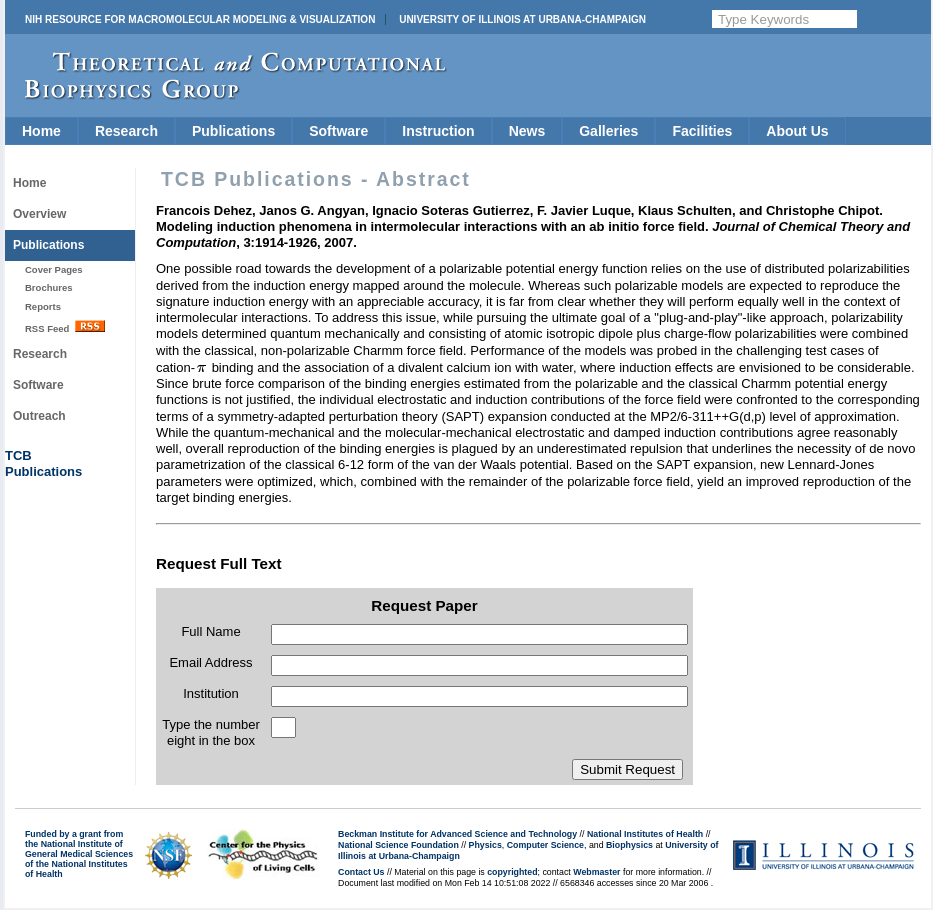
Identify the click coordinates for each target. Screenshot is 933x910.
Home (41, 131)
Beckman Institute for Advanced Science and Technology (457, 834)
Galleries (608, 131)
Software (338, 131)
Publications (233, 131)
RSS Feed (65, 327)
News (527, 131)
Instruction (438, 131)
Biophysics (629, 845)
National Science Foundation (398, 845)
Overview (39, 214)
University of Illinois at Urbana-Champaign (522, 19)
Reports (43, 306)
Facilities (702, 131)
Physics (485, 845)
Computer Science (545, 845)
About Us (797, 131)
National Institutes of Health (645, 834)
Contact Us (361, 872)
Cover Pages (54, 269)
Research (126, 131)
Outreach (39, 416)
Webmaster (596, 872)
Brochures (49, 287)
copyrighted (512, 872)
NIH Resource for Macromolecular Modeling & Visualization (200, 19)
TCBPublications (43, 463)
